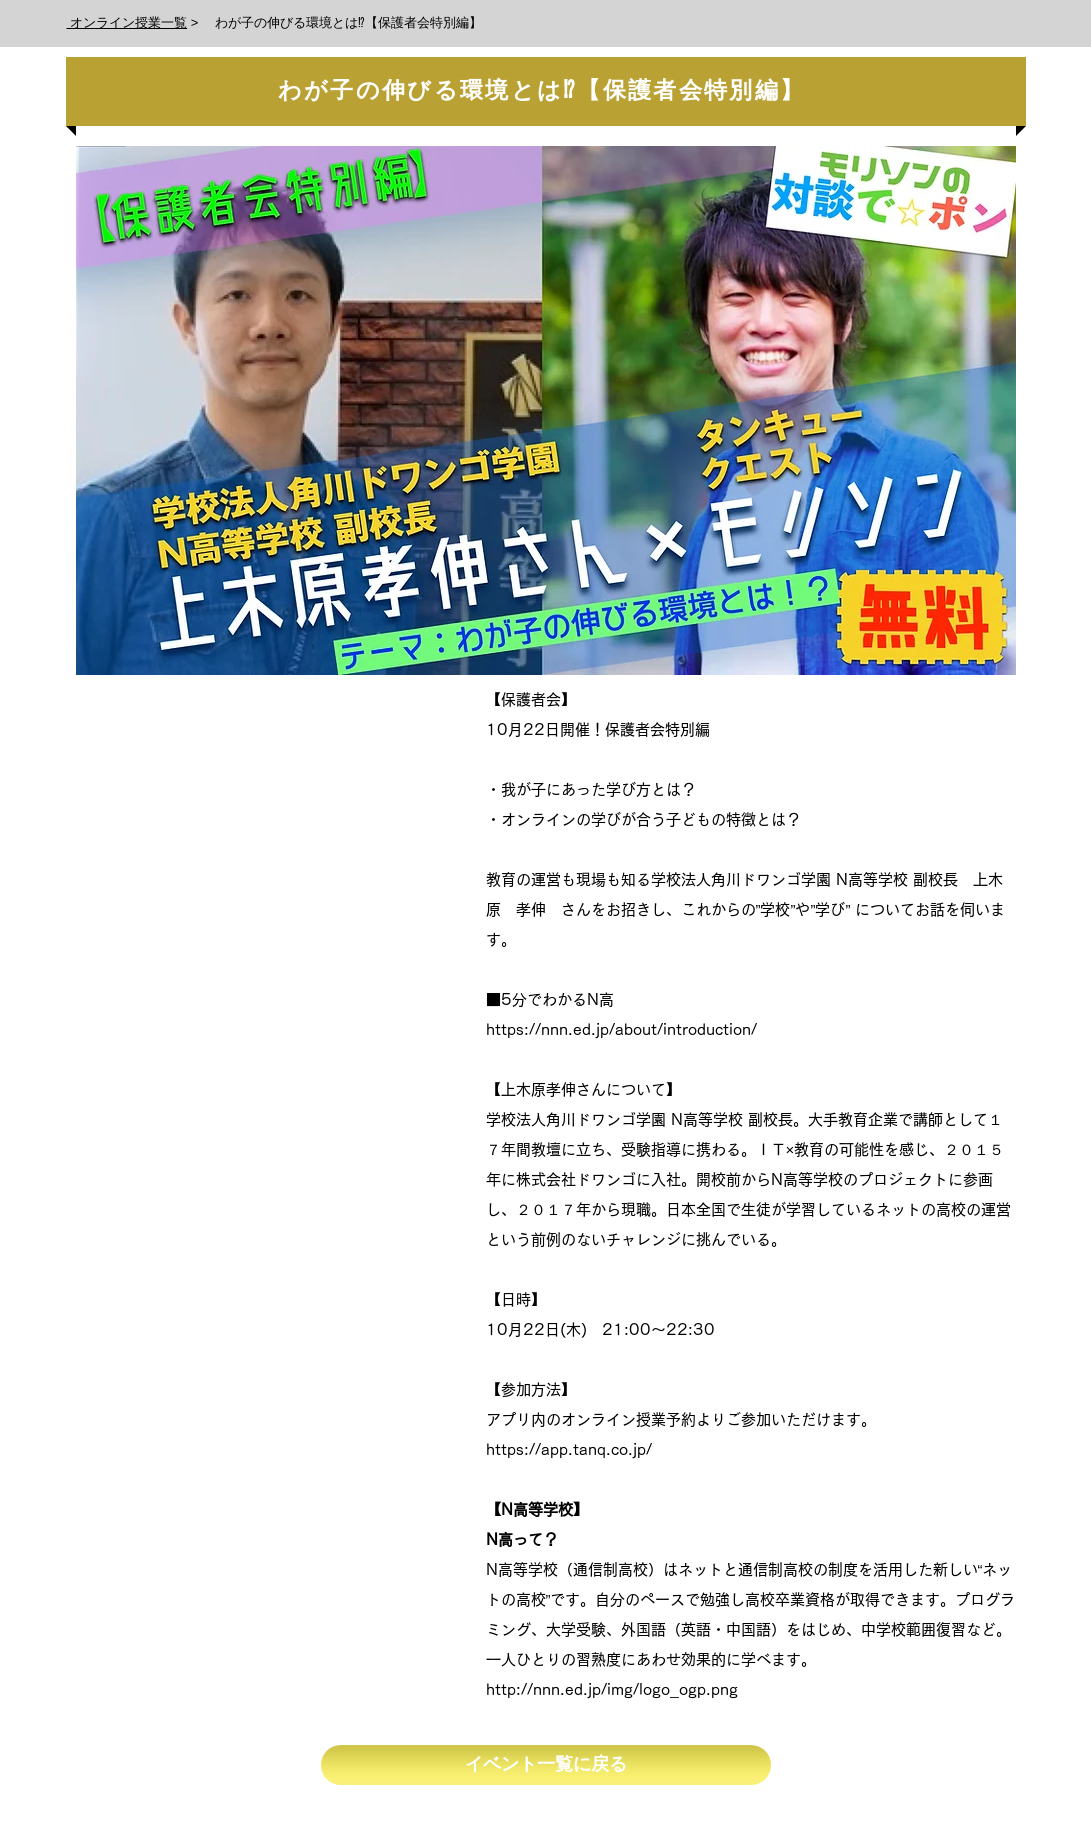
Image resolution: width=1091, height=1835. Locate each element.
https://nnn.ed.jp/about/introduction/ (621, 1029)
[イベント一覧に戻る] (546, 1765)
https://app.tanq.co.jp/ (569, 1449)
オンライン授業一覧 (127, 22)
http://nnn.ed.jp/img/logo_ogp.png (612, 1689)
